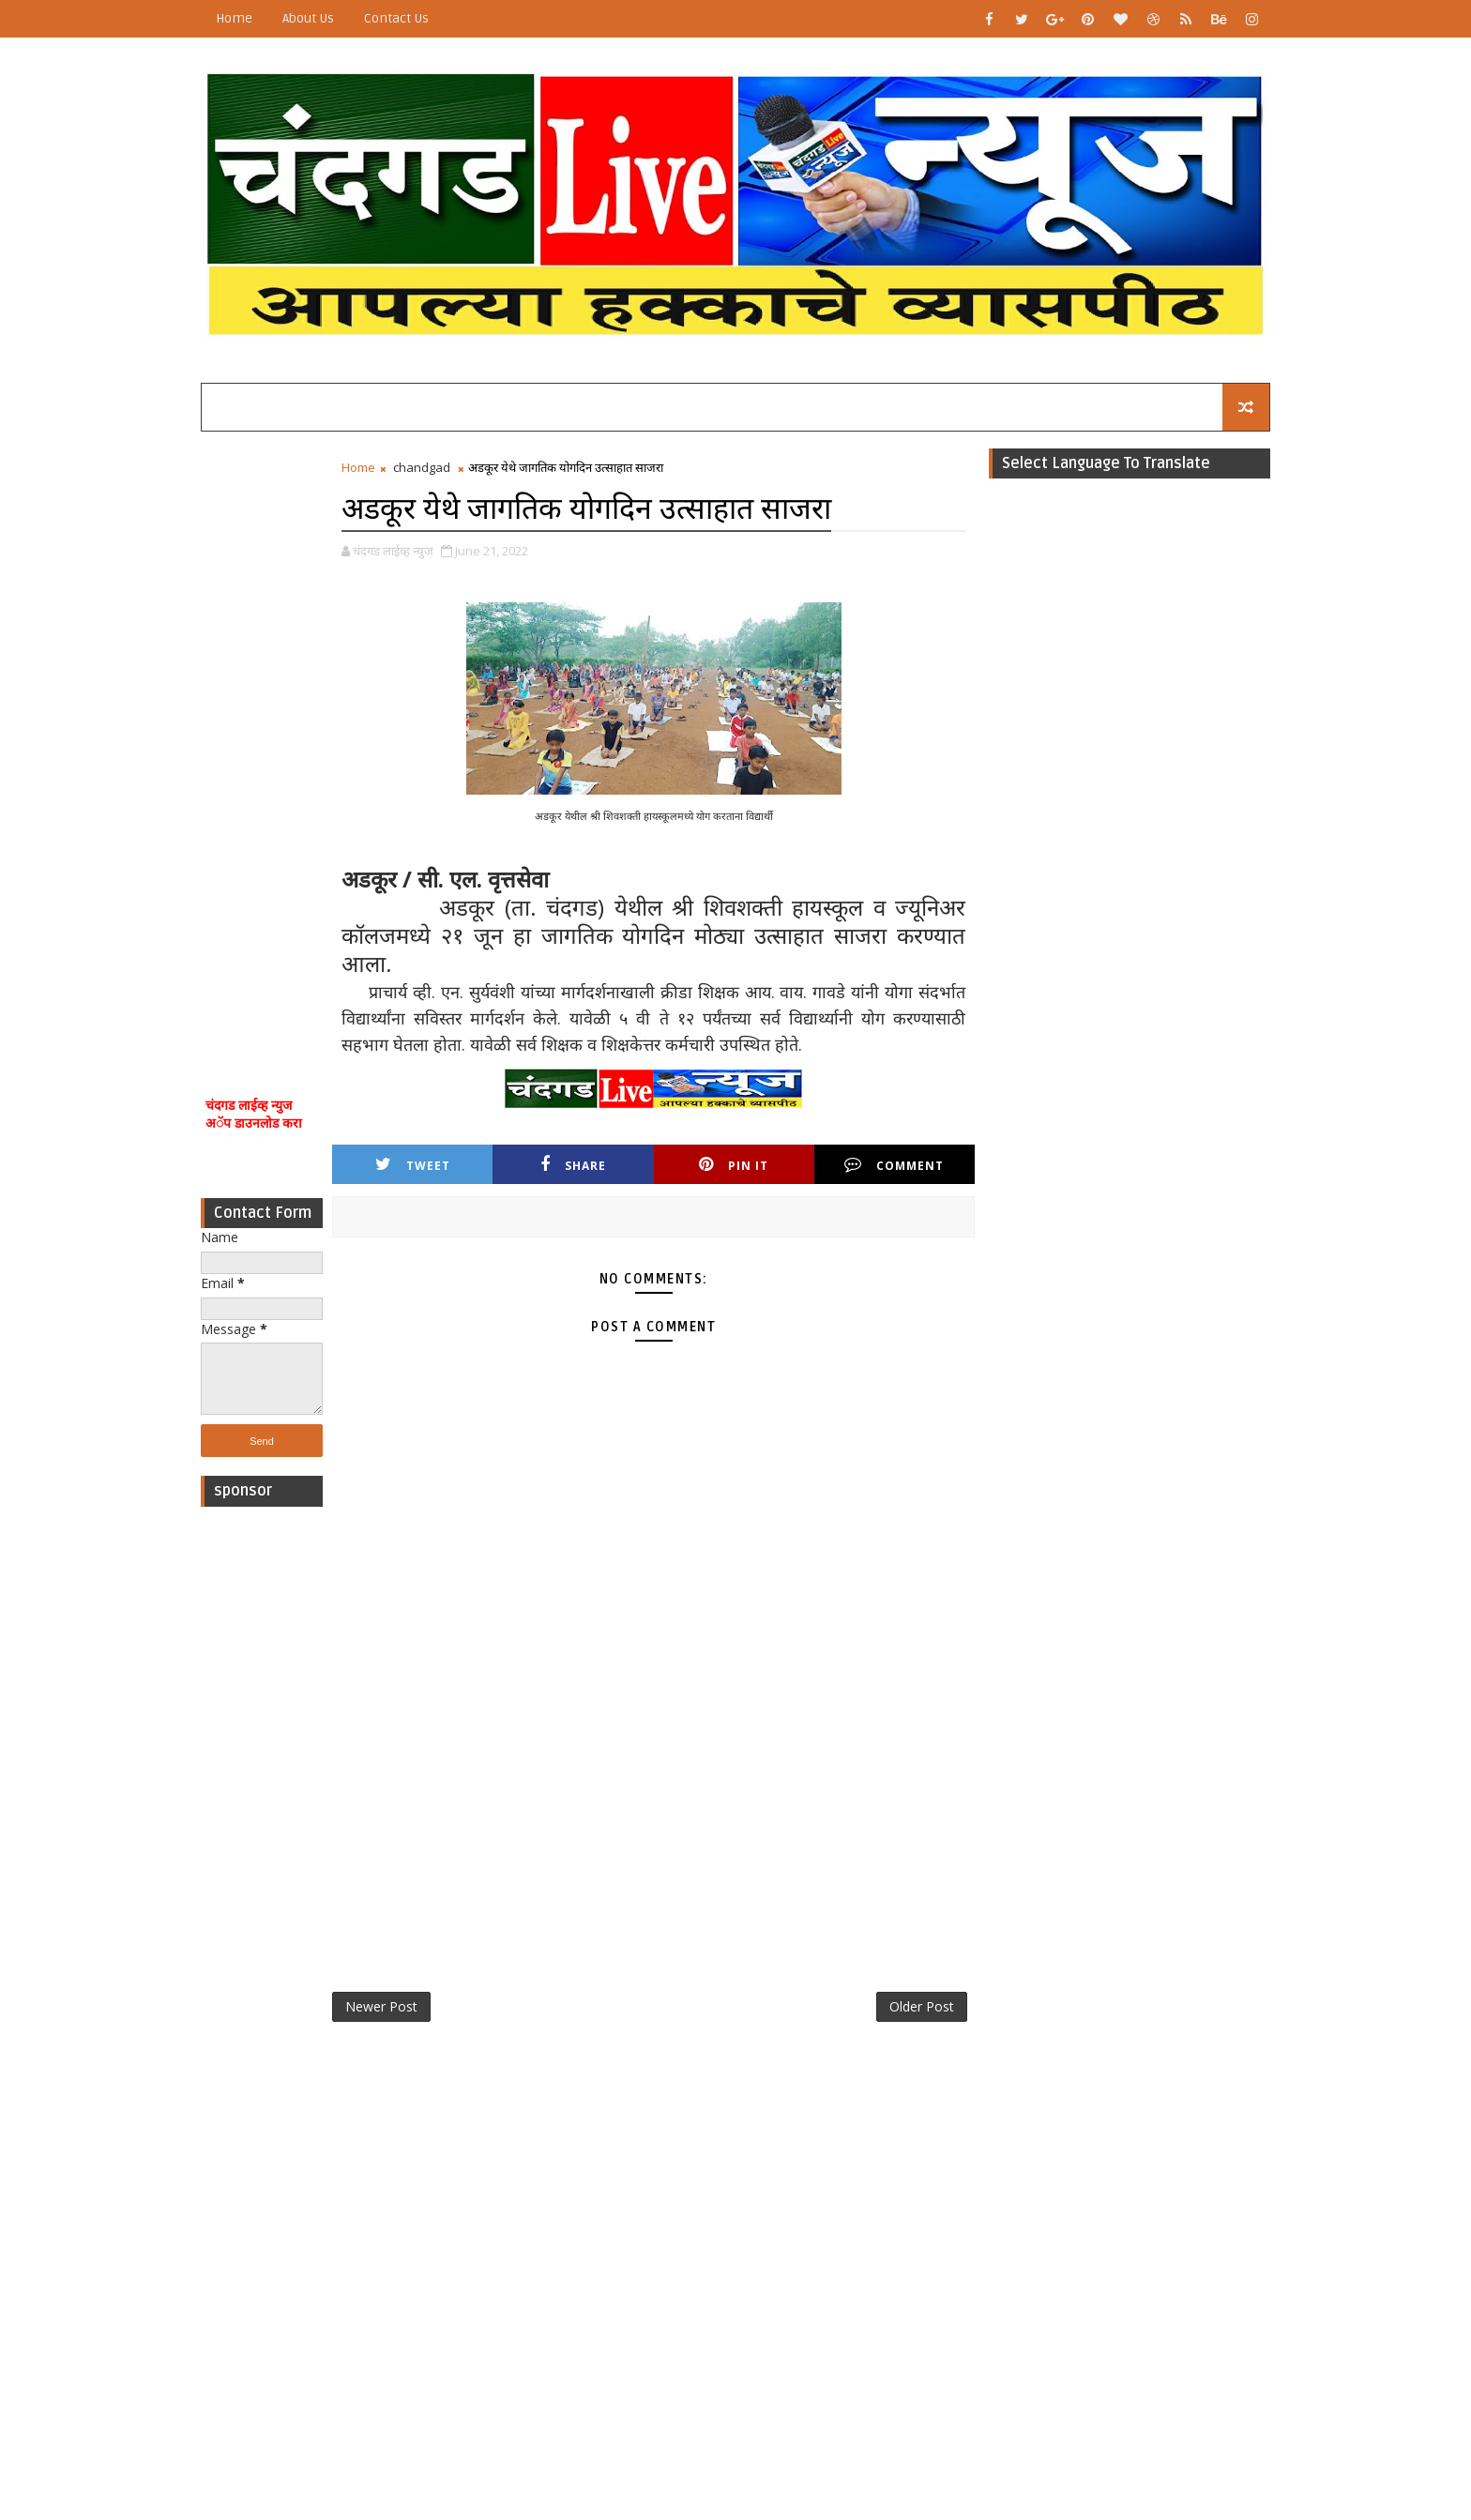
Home (234, 18)
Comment (894, 1165)
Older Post (921, 2006)
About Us (308, 18)
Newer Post (381, 2006)
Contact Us (396, 18)
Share (573, 1165)
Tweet (412, 1165)
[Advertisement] (261, 739)
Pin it (733, 1165)
